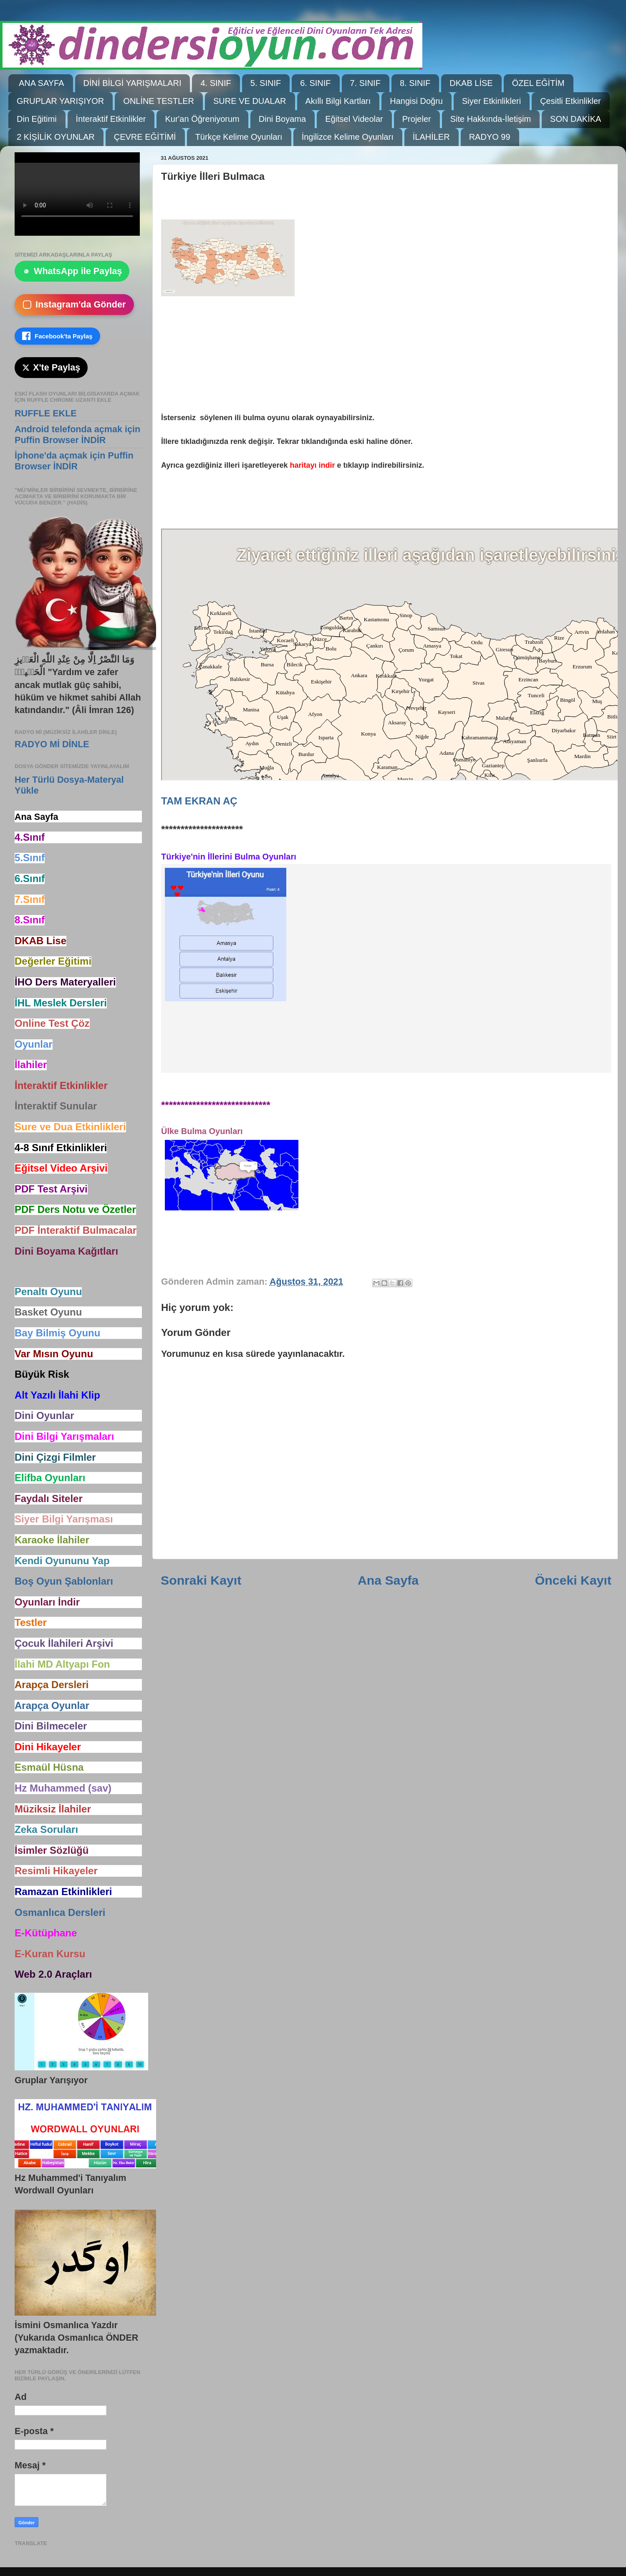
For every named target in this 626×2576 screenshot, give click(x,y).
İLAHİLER (431, 136)
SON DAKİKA (575, 119)
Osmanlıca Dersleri (60, 1912)
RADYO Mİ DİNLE (52, 744)
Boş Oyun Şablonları (64, 1581)
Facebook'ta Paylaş (57, 336)
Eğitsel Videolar (354, 119)
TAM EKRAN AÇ (199, 801)
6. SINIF (315, 83)
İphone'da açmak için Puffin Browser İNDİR (74, 460)
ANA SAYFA (41, 83)
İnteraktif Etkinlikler (111, 119)
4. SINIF (215, 83)
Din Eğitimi (37, 119)
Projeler (416, 119)
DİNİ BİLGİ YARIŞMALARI (132, 83)
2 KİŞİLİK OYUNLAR (56, 136)
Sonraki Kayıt (201, 1580)
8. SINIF (415, 83)
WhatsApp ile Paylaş (72, 271)
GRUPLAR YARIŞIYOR (60, 101)
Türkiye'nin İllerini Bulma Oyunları (228, 856)
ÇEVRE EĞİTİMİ (145, 136)
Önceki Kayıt (573, 1580)
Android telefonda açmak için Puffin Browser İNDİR (77, 434)
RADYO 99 (489, 136)
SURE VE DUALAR (249, 101)
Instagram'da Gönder (74, 304)
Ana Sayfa (388, 1580)
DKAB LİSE (470, 83)
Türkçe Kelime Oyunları (239, 136)
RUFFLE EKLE (46, 413)
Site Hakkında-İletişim (490, 119)
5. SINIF (265, 83)
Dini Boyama (282, 119)
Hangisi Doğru (416, 101)
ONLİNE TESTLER (158, 101)
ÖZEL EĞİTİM (538, 83)
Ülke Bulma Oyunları (202, 1131)
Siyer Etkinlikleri (491, 101)
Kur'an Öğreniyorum (202, 119)
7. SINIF (365, 83)
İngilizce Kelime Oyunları (348, 136)
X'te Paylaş (51, 367)
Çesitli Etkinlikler (570, 101)
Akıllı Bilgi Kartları (338, 101)
